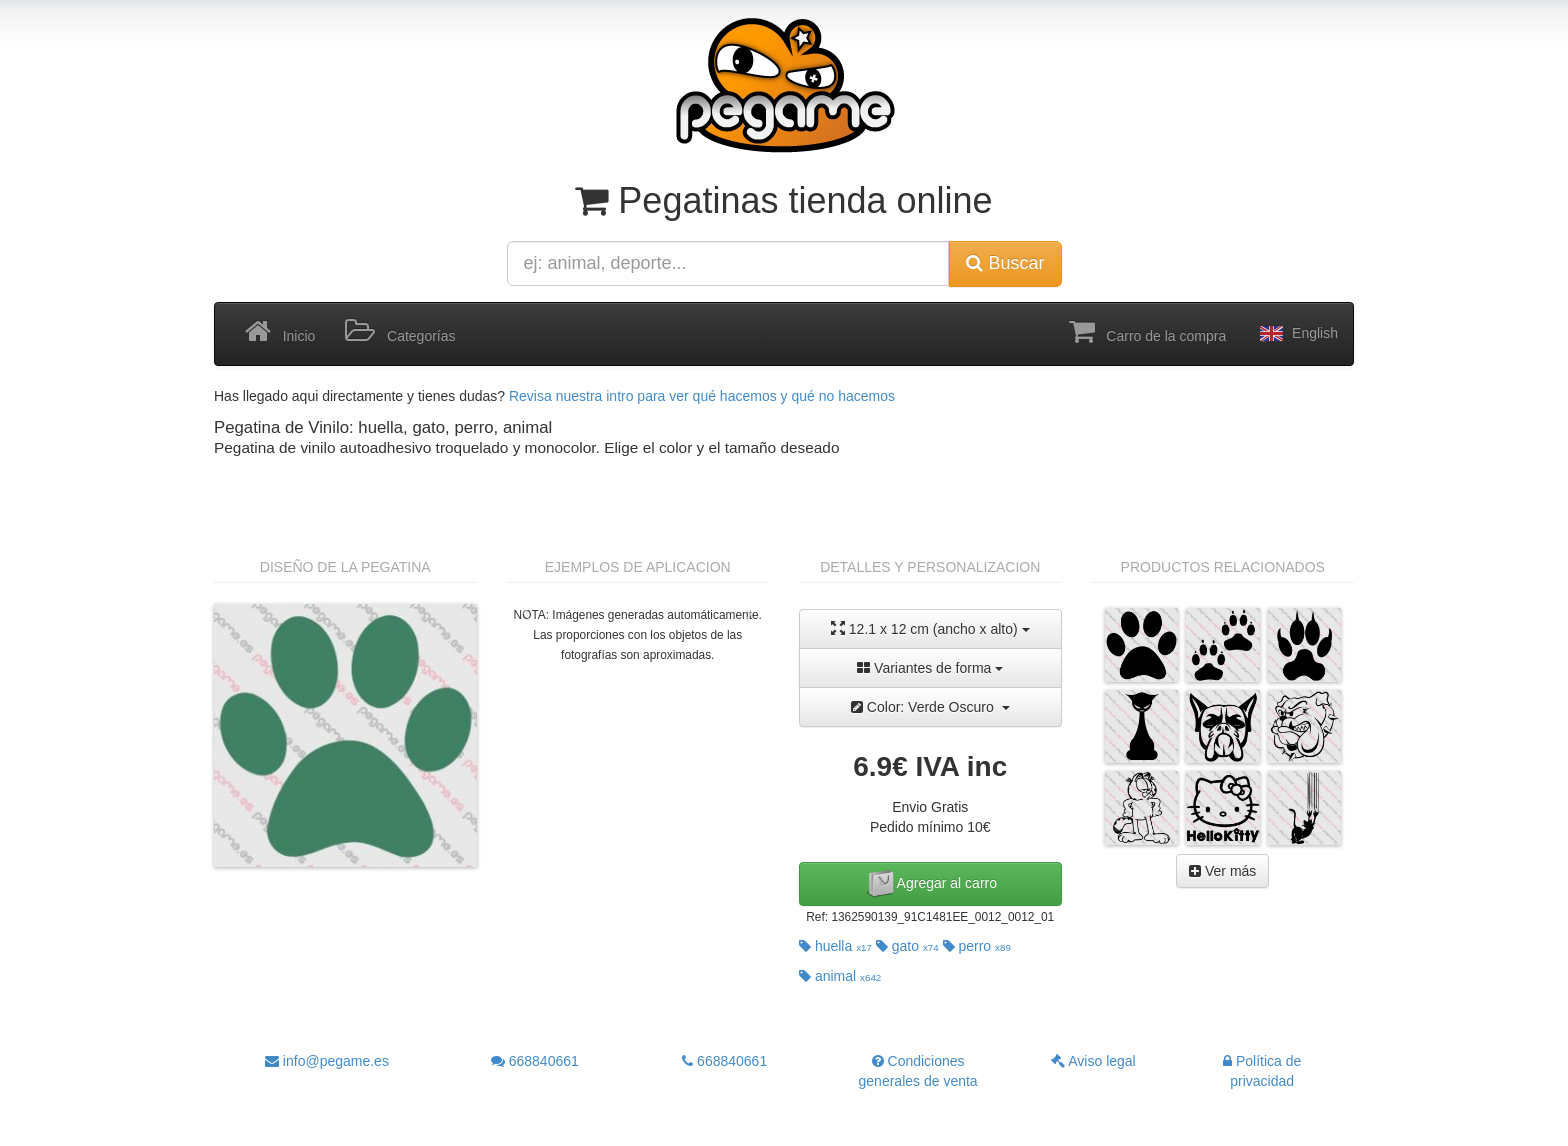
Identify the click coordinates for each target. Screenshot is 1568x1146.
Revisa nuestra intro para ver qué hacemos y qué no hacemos (702, 396)
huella (835, 946)
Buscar (1005, 263)
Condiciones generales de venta (918, 1071)
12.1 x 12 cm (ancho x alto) (930, 628)
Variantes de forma (930, 668)
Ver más (1222, 871)
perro (977, 946)
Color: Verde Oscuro (930, 707)
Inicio (280, 332)
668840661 (535, 1061)
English (1297, 334)
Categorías (400, 332)
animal (840, 976)
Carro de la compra (1148, 332)
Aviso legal (1093, 1061)
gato (907, 946)
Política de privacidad (1262, 1071)
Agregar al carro (931, 884)
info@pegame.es (327, 1061)
